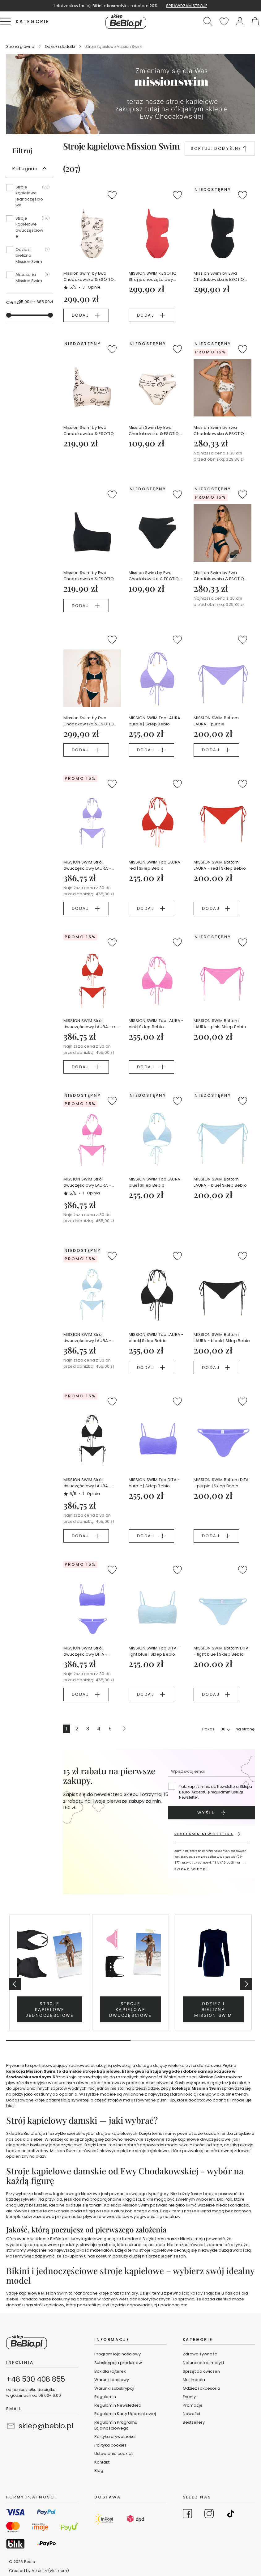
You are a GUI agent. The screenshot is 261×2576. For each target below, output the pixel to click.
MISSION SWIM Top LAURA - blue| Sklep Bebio (156, 1182)
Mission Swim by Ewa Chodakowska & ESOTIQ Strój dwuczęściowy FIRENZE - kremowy (219, 430)
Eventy (189, 2397)
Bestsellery (194, 2422)
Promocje (193, 2405)
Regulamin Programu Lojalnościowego (115, 2425)
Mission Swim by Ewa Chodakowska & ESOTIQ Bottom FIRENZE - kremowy (156, 430)
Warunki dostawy (111, 2380)
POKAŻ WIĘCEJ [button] (191, 1869)
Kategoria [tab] (25, 168)
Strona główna (20, 46)
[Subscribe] (211, 1812)
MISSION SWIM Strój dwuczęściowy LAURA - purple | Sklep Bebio (87, 865)
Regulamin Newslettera (117, 2405)
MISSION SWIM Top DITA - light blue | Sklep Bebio (154, 1651)
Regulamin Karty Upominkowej (125, 2414)
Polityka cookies (110, 2445)
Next (246, 1984)
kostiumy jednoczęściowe (56, 2145)
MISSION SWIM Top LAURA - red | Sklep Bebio (156, 865)
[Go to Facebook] (187, 2514)
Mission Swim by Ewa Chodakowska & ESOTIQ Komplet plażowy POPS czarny (88, 721)
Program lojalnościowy (117, 2354)
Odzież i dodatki (60, 46)
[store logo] (125, 21)
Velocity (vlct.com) (50, 2570)
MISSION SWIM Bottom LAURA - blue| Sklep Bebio (220, 1182)
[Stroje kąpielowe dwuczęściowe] (29, 229)
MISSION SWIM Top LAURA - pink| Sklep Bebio (156, 1024)
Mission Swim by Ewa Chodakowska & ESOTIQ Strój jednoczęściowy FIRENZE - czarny (219, 276)
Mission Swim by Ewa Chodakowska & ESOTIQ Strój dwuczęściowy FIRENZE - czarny (219, 576)
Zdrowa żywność (200, 2354)
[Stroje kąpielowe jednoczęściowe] (29, 198)
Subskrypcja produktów (118, 2363)
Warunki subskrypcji (114, 2388)
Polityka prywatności (114, 2436)
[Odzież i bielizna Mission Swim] (29, 258)
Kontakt (101, 2462)
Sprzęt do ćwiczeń (201, 2371)
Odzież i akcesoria (201, 2388)
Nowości (191, 2414)
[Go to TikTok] (230, 2514)
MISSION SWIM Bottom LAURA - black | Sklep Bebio (222, 1338)
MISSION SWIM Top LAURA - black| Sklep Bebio (156, 1338)
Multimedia (194, 2380)
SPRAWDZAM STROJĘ (186, 6)
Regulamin (105, 2397)
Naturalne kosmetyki (204, 2363)
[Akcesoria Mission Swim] (29, 278)
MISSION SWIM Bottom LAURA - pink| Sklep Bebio (220, 1024)
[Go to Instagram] (209, 2514)
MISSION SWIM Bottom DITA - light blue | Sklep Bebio (221, 1651)
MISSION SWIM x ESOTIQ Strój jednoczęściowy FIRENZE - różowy (153, 276)
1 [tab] (68, 2040)
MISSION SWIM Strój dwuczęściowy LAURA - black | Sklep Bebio (87, 1483)
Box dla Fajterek (110, 2371)
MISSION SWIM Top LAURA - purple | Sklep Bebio (156, 721)
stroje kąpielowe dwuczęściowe (198, 2139)
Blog (98, 2470)
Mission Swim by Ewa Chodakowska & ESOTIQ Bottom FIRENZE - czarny (154, 576)
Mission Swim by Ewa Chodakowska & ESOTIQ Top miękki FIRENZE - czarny (92, 576)
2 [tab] (192, 2040)
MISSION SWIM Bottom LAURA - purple (216, 721)
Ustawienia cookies (114, 2453)
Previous (15, 1984)
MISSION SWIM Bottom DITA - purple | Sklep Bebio (221, 1483)
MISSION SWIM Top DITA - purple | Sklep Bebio (154, 1483)
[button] (240, 21)
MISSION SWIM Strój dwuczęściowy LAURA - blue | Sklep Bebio (87, 1338)
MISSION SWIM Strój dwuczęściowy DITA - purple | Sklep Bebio (85, 1651)
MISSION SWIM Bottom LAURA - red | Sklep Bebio (220, 865)
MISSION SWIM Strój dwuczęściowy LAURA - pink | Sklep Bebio (87, 1182)
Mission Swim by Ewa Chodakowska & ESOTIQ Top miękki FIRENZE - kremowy (88, 430)
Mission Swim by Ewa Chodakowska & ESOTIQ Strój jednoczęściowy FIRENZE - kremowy (88, 276)
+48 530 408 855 (35, 2379)
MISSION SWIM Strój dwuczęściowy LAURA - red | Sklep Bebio (91, 1024)
